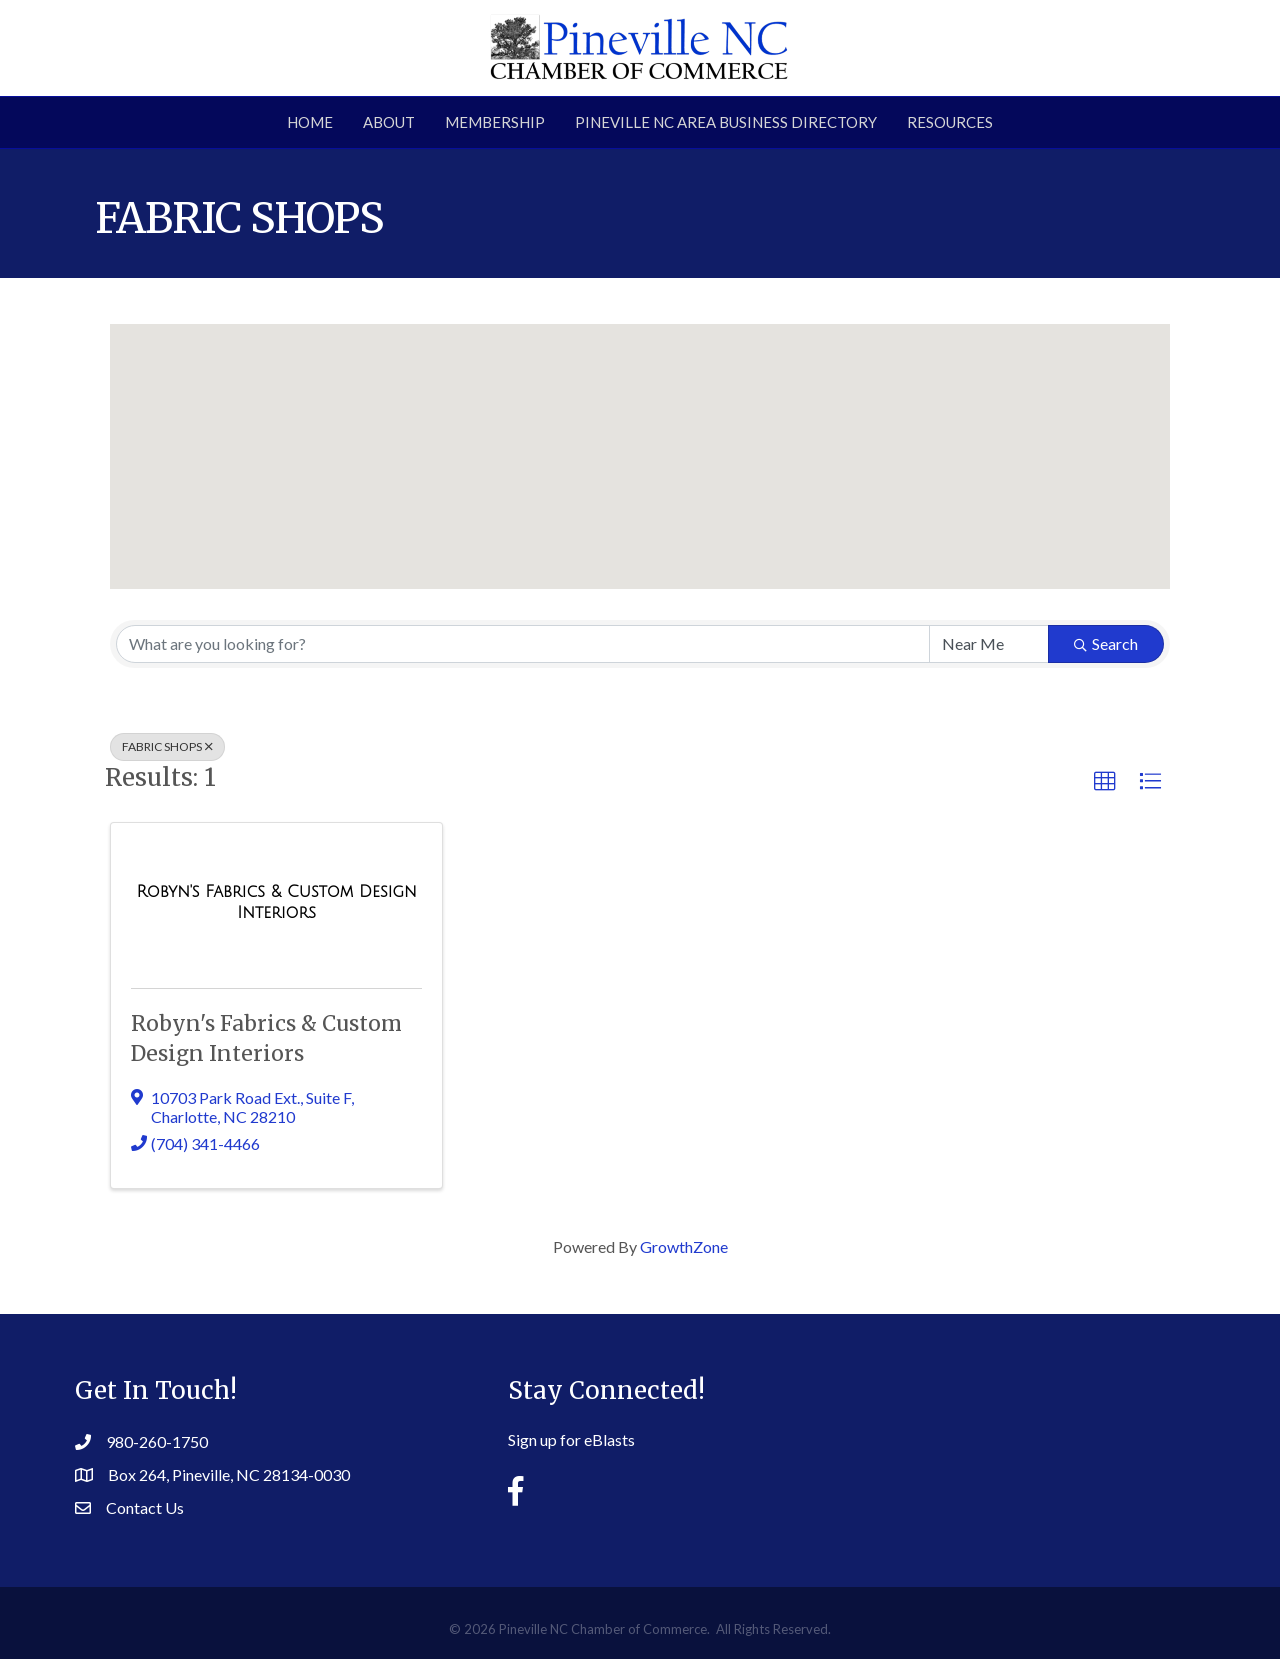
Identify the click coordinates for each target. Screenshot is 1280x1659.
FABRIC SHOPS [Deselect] (167, 746)
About (389, 122)
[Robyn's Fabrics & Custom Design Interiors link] (276, 901)
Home (310, 122)
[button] (640, 437)
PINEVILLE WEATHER (1030, 1429)
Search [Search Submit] (1106, 643)
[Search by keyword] (523, 644)
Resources (950, 122)
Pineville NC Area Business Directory (726, 122)
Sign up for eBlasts (571, 1439)
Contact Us (145, 1507)
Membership (495, 122)
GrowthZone (684, 1246)
